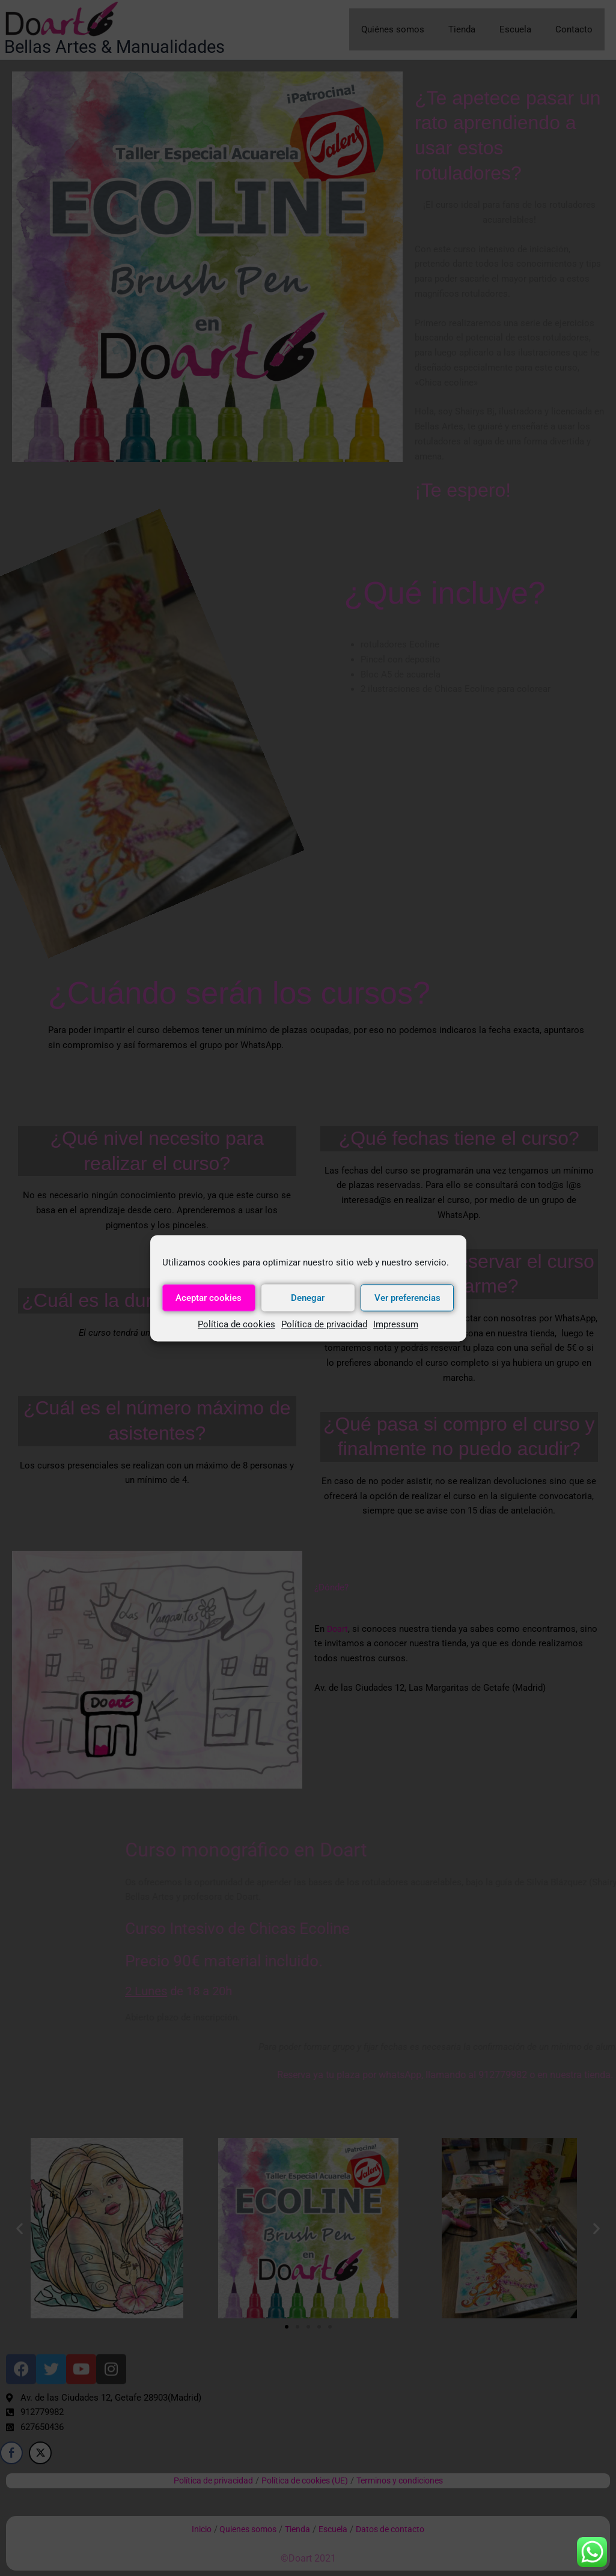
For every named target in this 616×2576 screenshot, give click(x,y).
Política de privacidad (324, 1324)
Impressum (395, 1324)
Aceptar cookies (208, 1298)
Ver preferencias (407, 1298)
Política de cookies (236, 1324)
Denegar (308, 1298)
